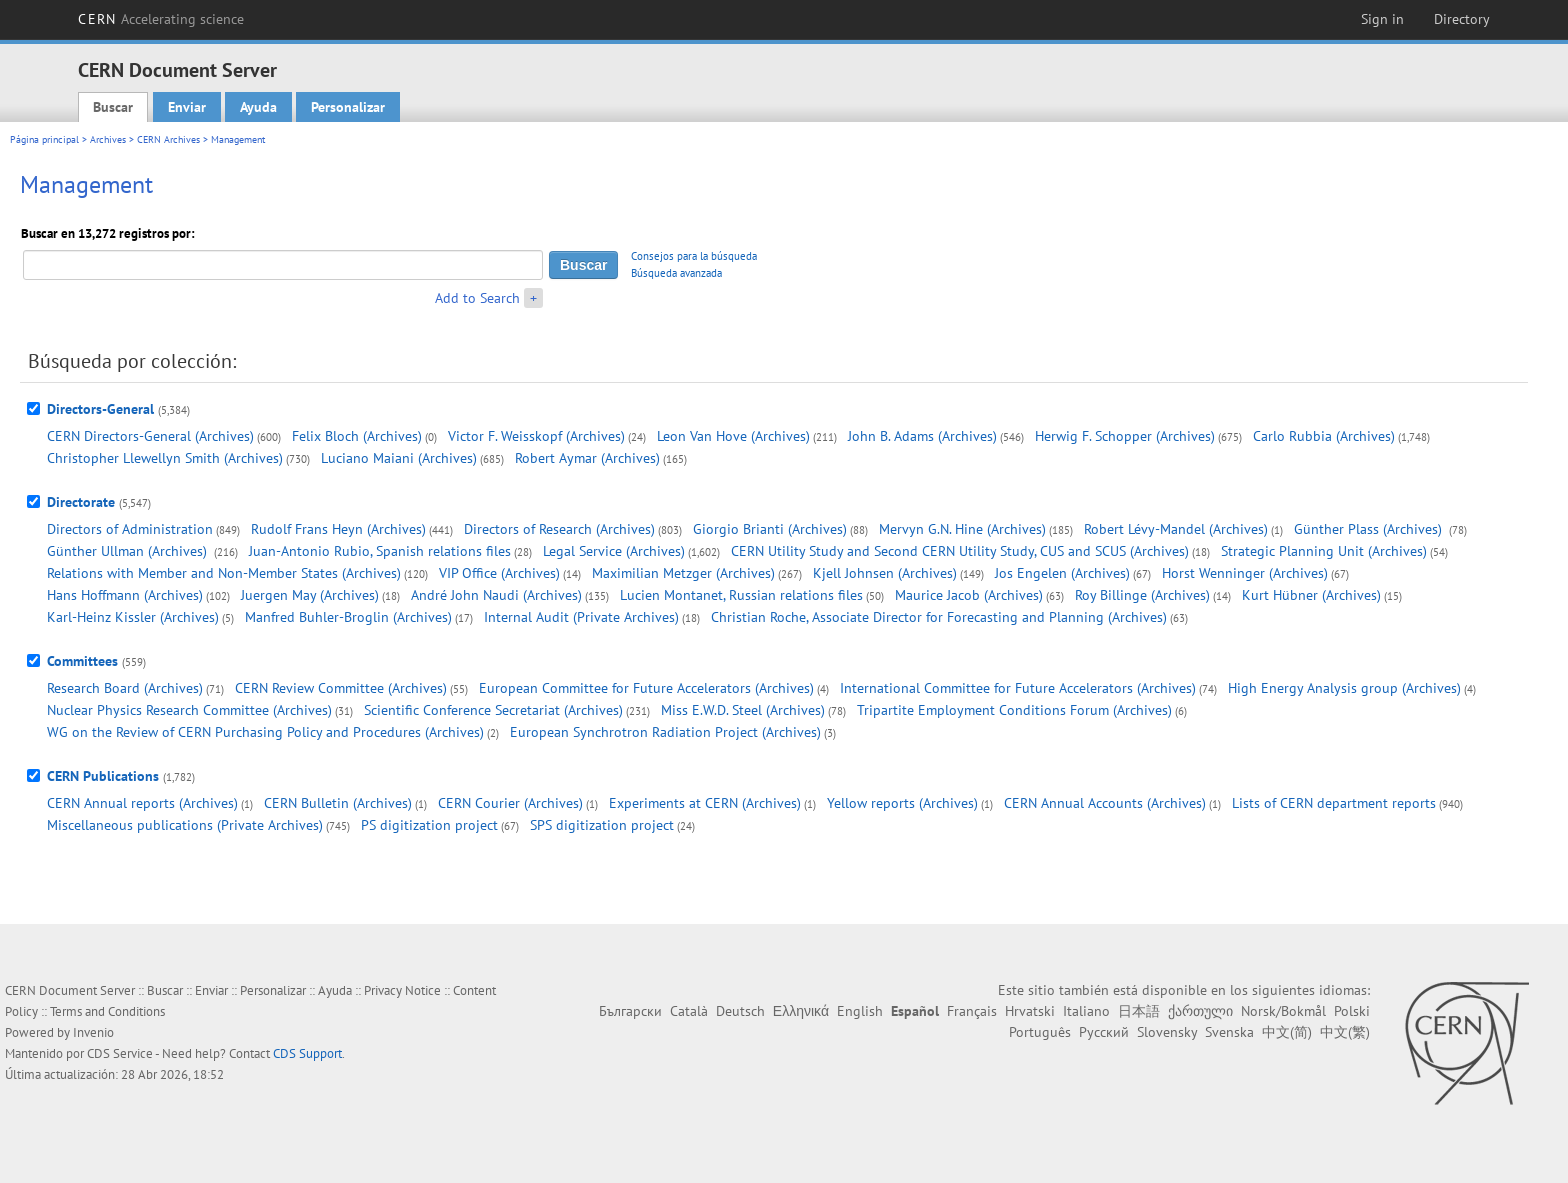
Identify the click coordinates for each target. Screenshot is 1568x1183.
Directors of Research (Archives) (559, 529)
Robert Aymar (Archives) (587, 458)
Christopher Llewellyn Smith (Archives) (165, 458)
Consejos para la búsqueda (694, 256)
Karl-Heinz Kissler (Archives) (133, 617)
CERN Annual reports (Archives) (142, 803)
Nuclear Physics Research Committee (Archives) (189, 710)
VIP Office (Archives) (499, 573)
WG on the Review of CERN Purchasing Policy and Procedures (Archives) (265, 732)
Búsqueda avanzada (676, 273)
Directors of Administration (130, 529)
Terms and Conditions (107, 1011)
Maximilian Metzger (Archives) (683, 573)
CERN (161, 19)
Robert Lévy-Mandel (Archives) (1176, 529)
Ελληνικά (801, 1011)
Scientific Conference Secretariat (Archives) (493, 710)
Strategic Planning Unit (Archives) (1324, 551)
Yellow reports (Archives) (902, 803)
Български (630, 1011)
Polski (1352, 1011)
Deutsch (740, 1011)
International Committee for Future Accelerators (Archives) (1018, 688)
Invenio (93, 1032)
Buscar (113, 107)
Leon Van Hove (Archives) (733, 436)
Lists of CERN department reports (1334, 803)
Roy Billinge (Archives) (1142, 595)
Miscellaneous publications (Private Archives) (185, 825)
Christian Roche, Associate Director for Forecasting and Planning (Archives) (939, 617)
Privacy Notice (402, 990)
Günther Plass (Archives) (1370, 529)
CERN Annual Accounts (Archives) (1105, 803)
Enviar (187, 107)
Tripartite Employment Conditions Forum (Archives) (1014, 710)
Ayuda (258, 107)
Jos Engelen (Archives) (1062, 573)
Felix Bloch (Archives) (357, 436)
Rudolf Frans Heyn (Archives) (338, 529)
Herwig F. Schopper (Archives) (1125, 436)
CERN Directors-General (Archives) (150, 436)
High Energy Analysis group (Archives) (1344, 688)
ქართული (1200, 1011)
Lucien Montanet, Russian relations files (741, 595)
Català (689, 1011)
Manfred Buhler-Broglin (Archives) (348, 617)
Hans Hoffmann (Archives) (125, 595)
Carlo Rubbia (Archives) (1324, 436)
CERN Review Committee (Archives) (341, 688)
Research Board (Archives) (125, 688)
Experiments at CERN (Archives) (705, 803)
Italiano (1086, 1011)
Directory (1462, 19)
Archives (108, 139)
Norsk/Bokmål (1283, 1011)
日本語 (1139, 1011)
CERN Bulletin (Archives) (338, 803)
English (860, 1011)
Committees (82, 661)
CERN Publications (103, 776)
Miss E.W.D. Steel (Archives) (743, 710)
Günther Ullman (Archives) (129, 551)
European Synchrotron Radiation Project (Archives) (665, 732)
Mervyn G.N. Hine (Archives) (962, 529)
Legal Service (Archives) (614, 551)
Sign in (1382, 19)
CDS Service (120, 1053)
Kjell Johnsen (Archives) (885, 573)
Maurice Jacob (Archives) (969, 595)
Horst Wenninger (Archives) (1245, 573)
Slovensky (1167, 1032)
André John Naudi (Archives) (496, 595)
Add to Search (477, 298)
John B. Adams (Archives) (922, 436)
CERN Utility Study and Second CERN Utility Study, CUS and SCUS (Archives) (960, 551)
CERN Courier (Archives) (510, 803)
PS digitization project (429, 825)
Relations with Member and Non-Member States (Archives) (224, 573)
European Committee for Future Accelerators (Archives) (646, 688)
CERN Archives (168, 139)
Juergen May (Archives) (310, 595)
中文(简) (1287, 1032)
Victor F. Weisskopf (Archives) (536, 436)
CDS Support (307, 1053)
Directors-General (100, 409)
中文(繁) (1345, 1032)
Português (1040, 1032)
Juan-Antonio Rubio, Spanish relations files (380, 551)
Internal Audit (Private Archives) (581, 617)
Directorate (81, 502)
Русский (1104, 1032)
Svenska (1229, 1032)
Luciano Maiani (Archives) (399, 458)
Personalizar (348, 107)
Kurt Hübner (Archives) (1311, 595)
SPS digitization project (602, 825)
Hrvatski (1030, 1011)
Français (972, 1011)
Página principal (44, 139)
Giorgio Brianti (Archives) (770, 529)
